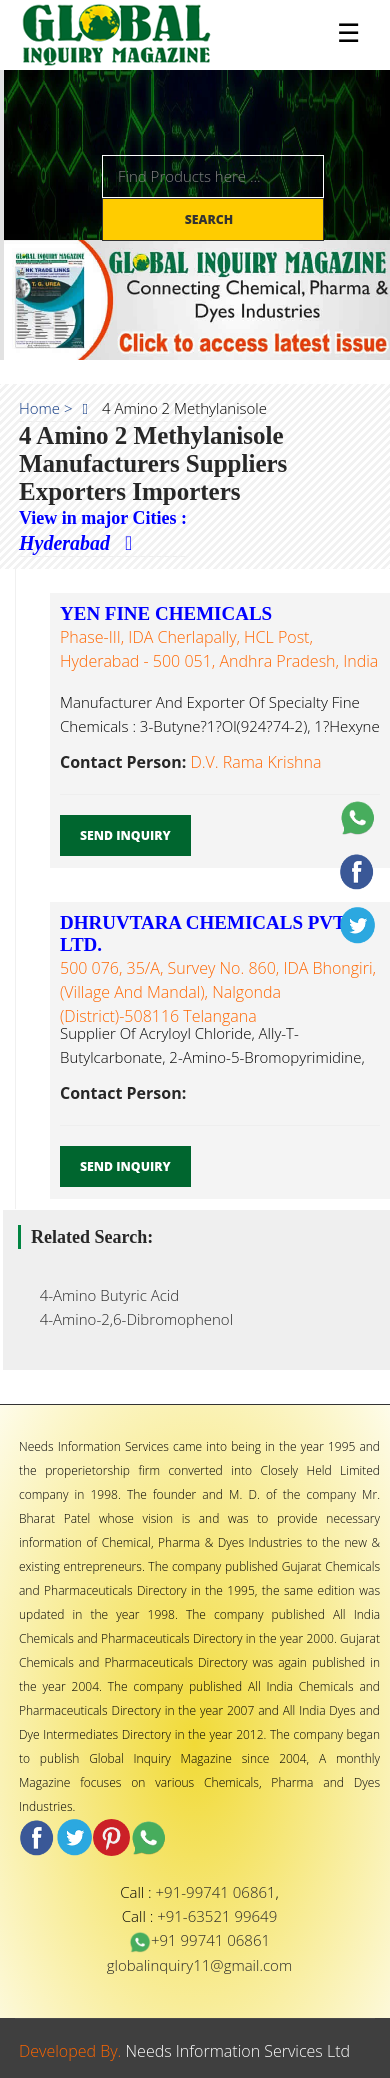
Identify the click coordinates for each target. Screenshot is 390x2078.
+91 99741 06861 (199, 1940)
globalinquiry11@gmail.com (199, 1965)
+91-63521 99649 (217, 1916)
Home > (46, 408)
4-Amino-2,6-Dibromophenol (130, 1319)
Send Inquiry (125, 835)
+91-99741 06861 (216, 1892)
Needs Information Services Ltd (238, 2051)
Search (211, 219)
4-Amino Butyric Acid (103, 1295)
